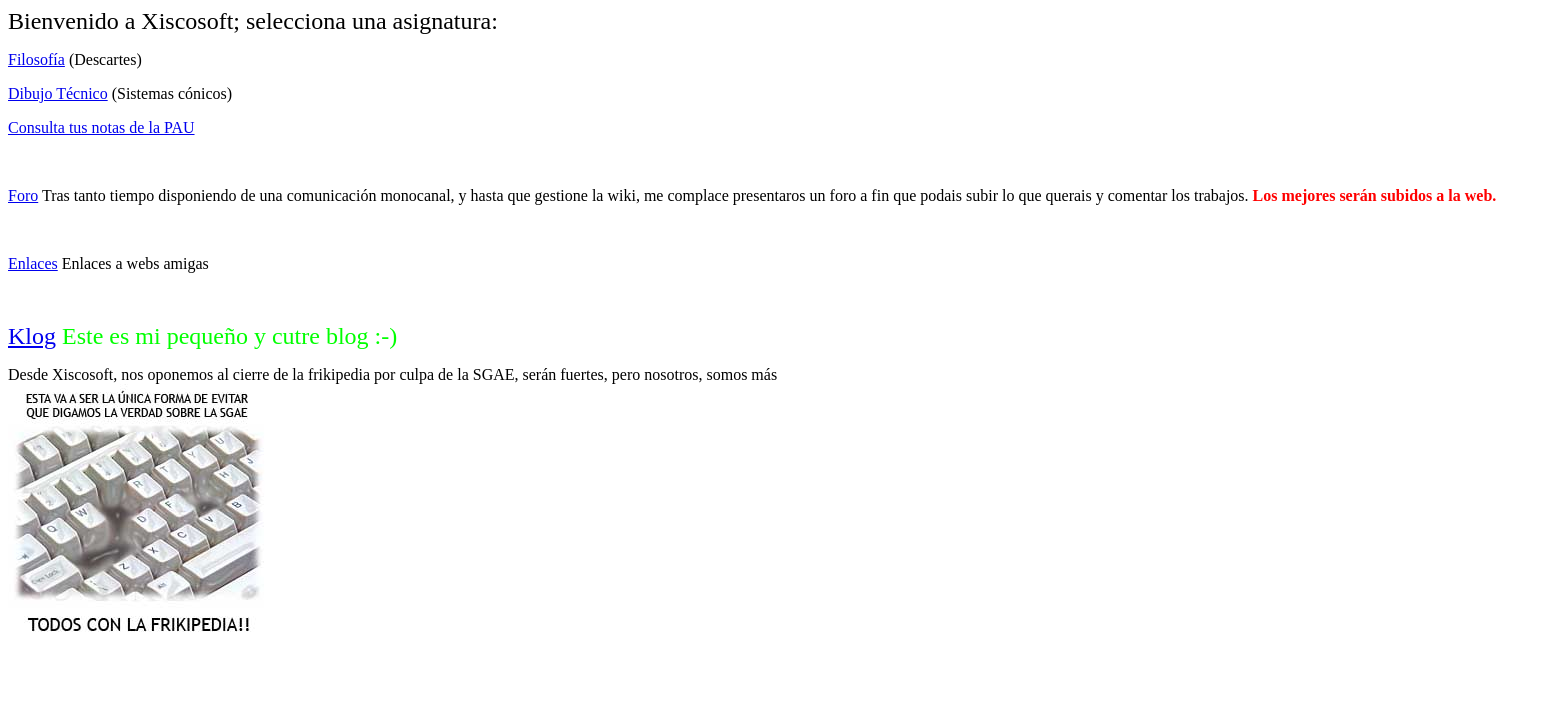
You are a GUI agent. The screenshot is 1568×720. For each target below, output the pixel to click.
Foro (23, 195)
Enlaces (33, 263)
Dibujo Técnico (58, 93)
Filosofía (36, 59)
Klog (32, 336)
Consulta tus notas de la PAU (101, 127)
